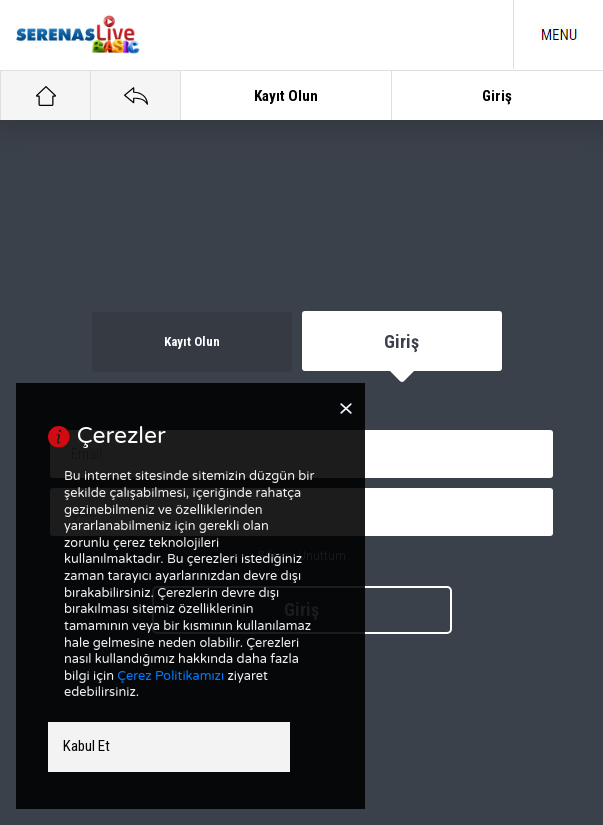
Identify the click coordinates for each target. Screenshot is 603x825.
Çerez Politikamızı (170, 676)
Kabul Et (86, 746)
